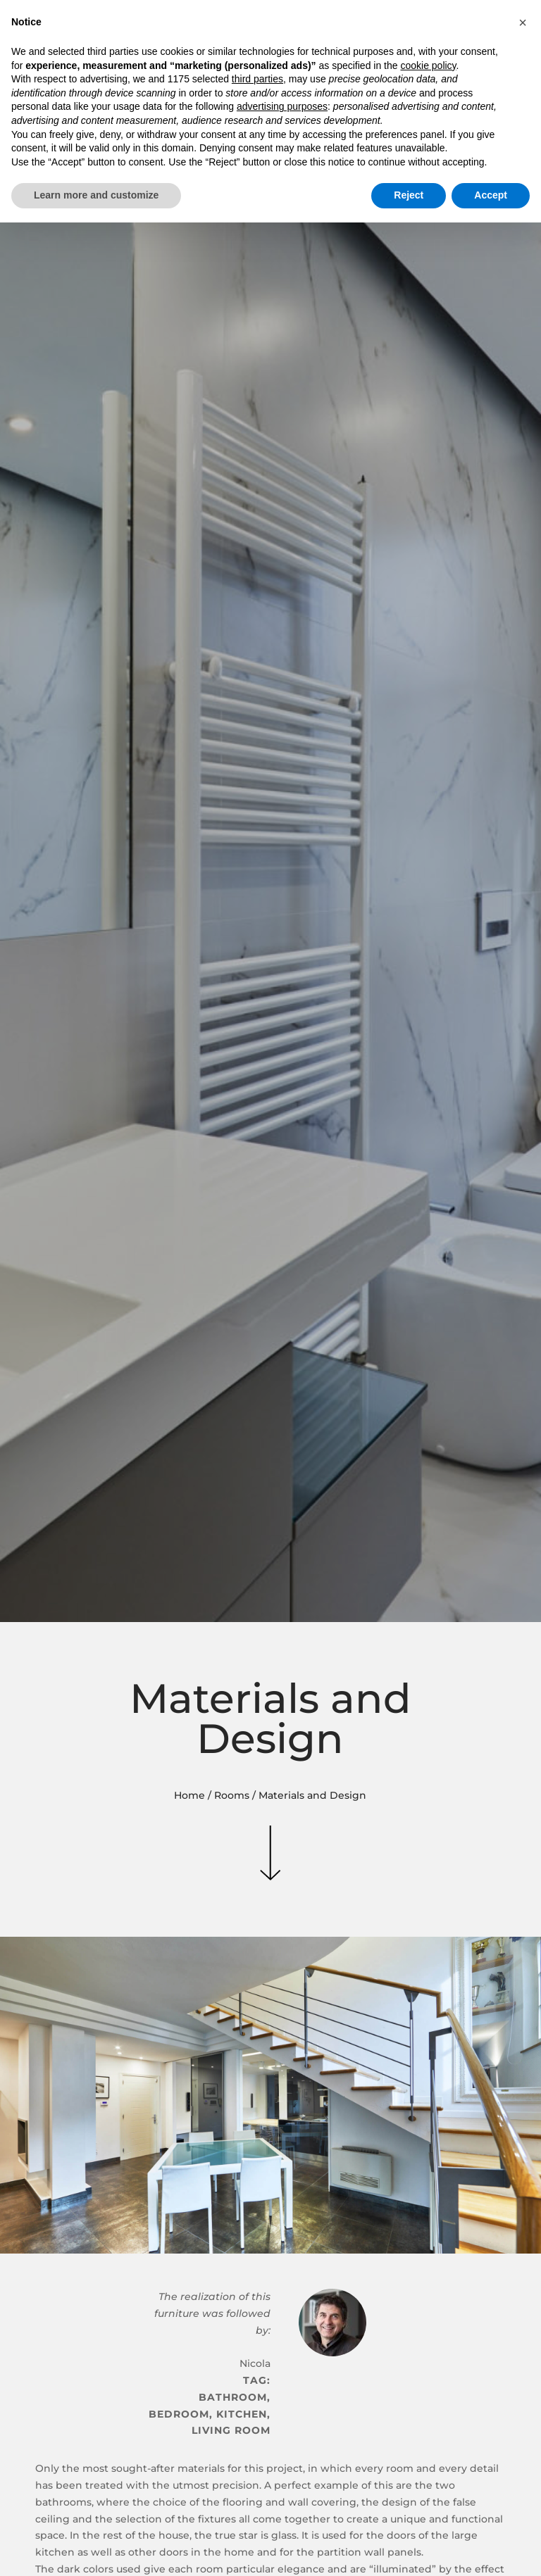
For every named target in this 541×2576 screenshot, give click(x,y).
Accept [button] (490, 195)
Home (189, 1795)
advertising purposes (282, 106)
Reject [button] (408, 195)
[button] (522, 22)
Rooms (231, 1795)
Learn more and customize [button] (96, 195)
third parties (257, 78)
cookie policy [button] (428, 65)
